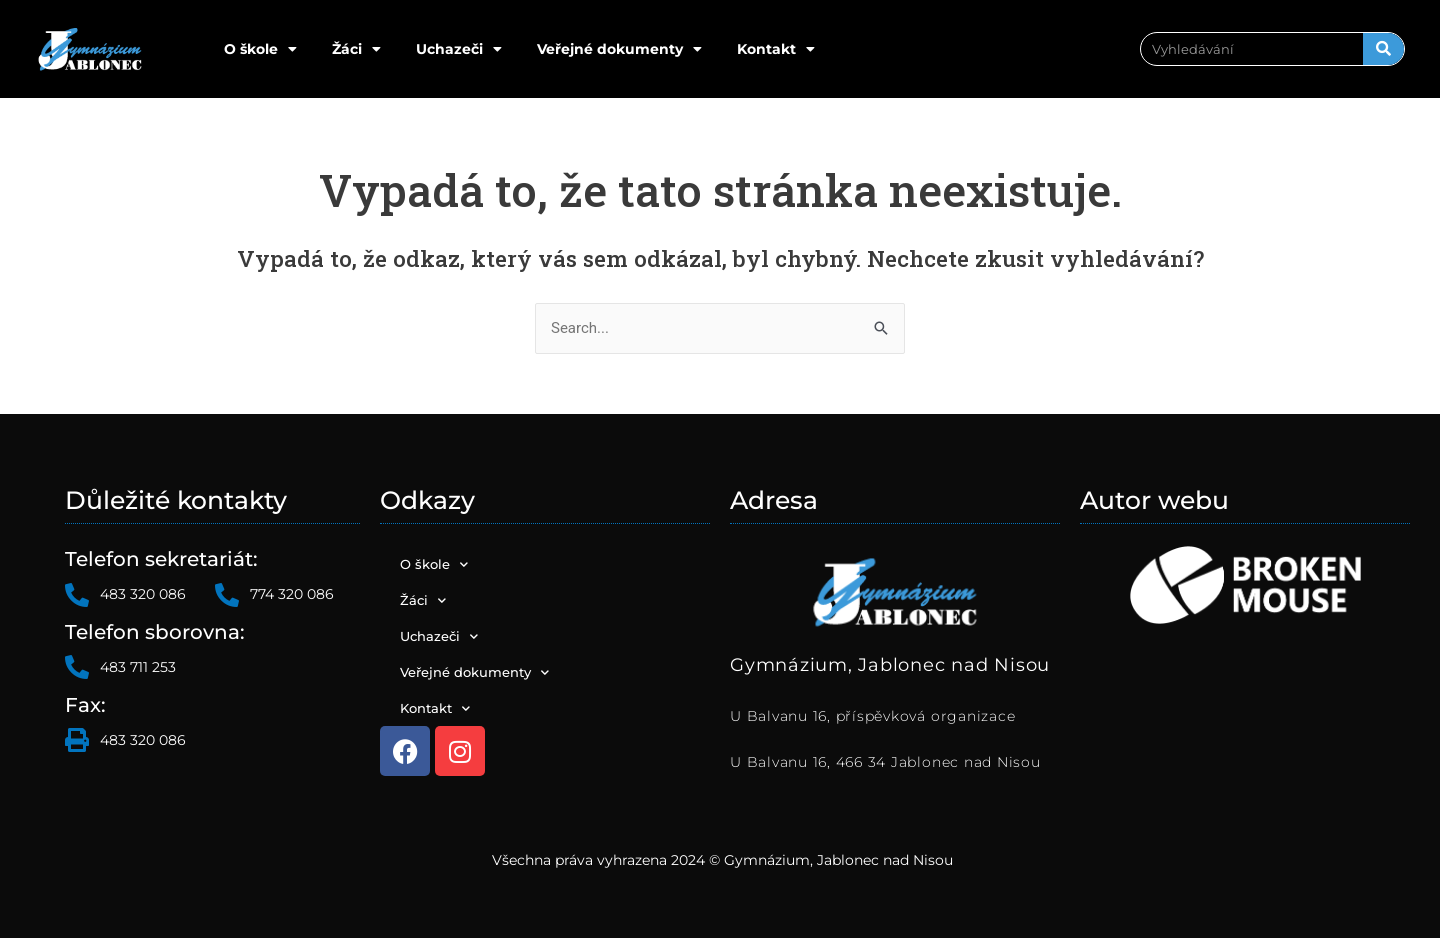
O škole (260, 49)
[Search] (1383, 49)
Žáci (356, 49)
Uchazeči (459, 49)
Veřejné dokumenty (619, 49)
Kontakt (776, 49)
